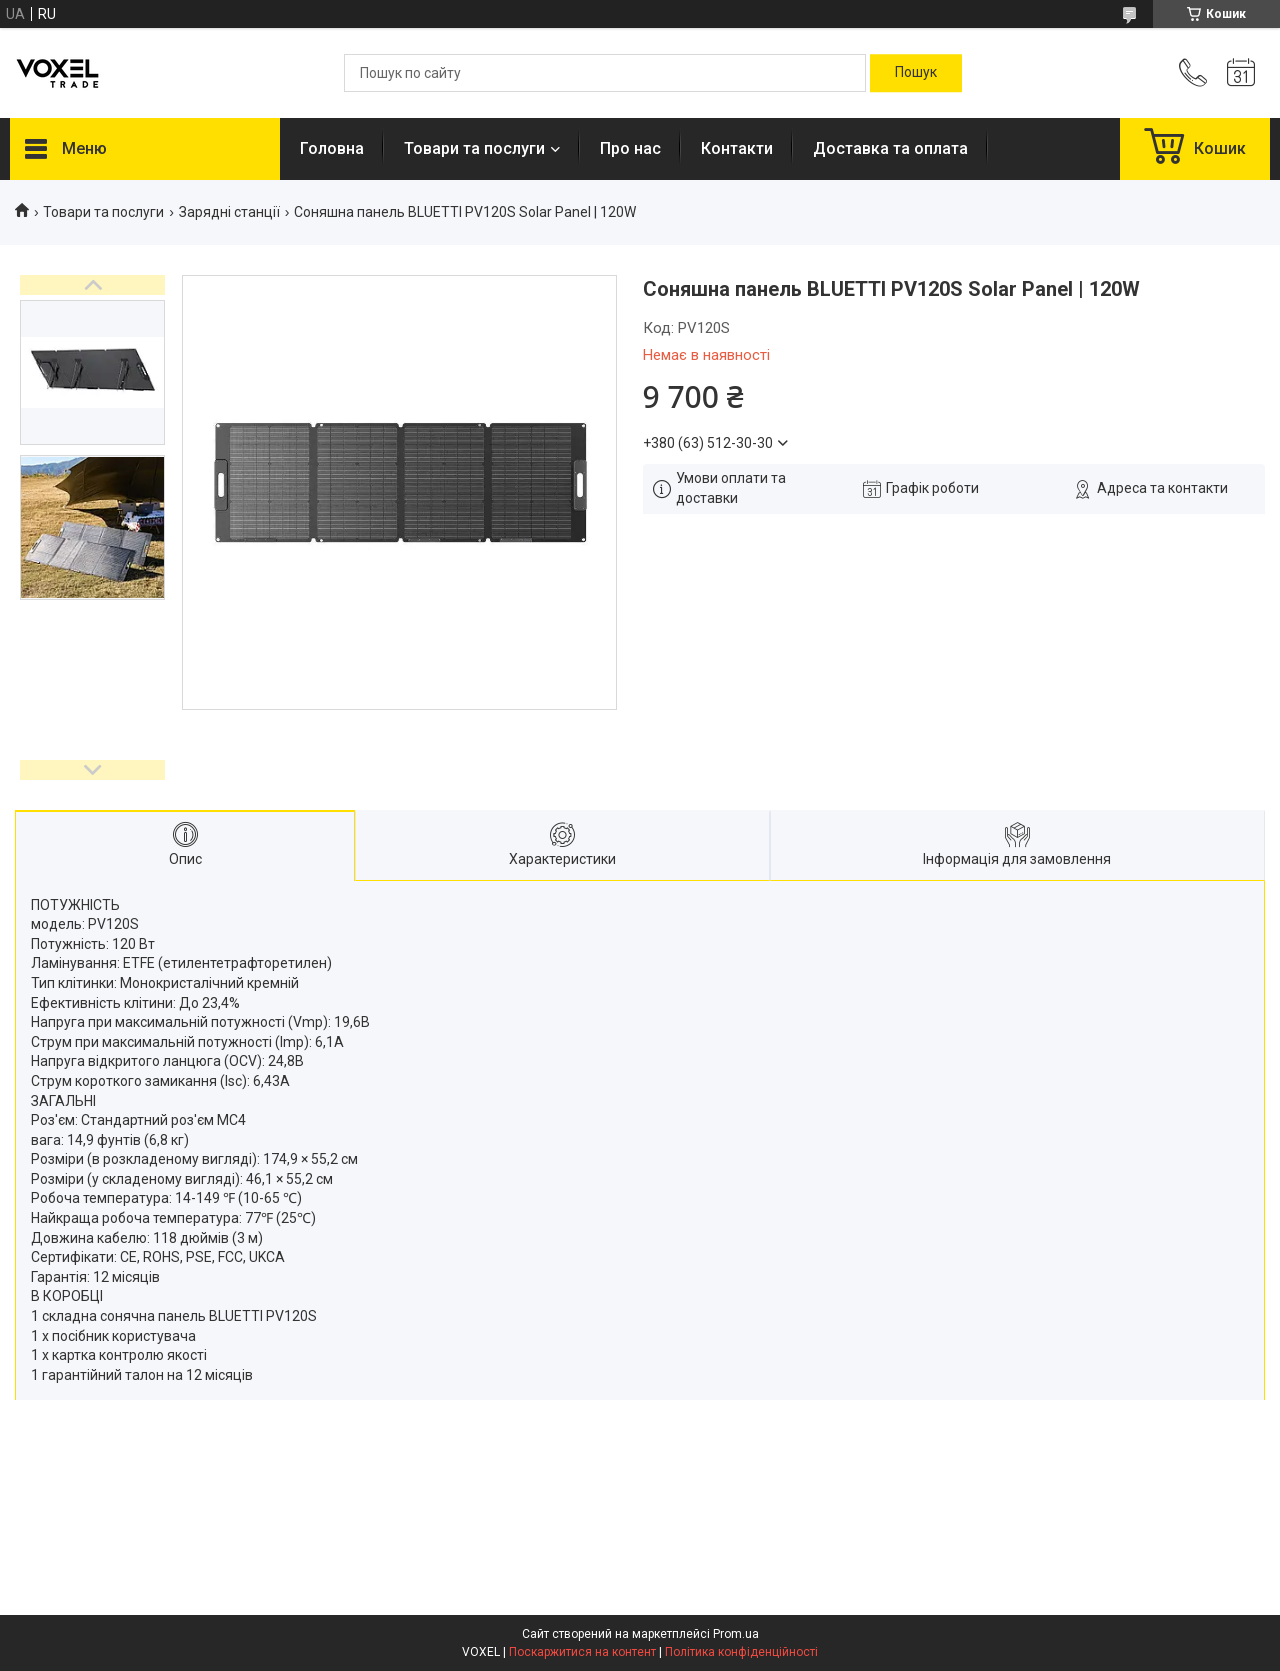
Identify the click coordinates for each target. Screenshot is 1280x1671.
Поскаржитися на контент (582, 1652)
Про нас (630, 148)
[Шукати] (916, 73)
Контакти (737, 148)
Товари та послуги (474, 148)
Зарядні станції (229, 212)
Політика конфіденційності (741, 1652)
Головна (332, 148)
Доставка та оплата (890, 148)
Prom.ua (736, 1634)
